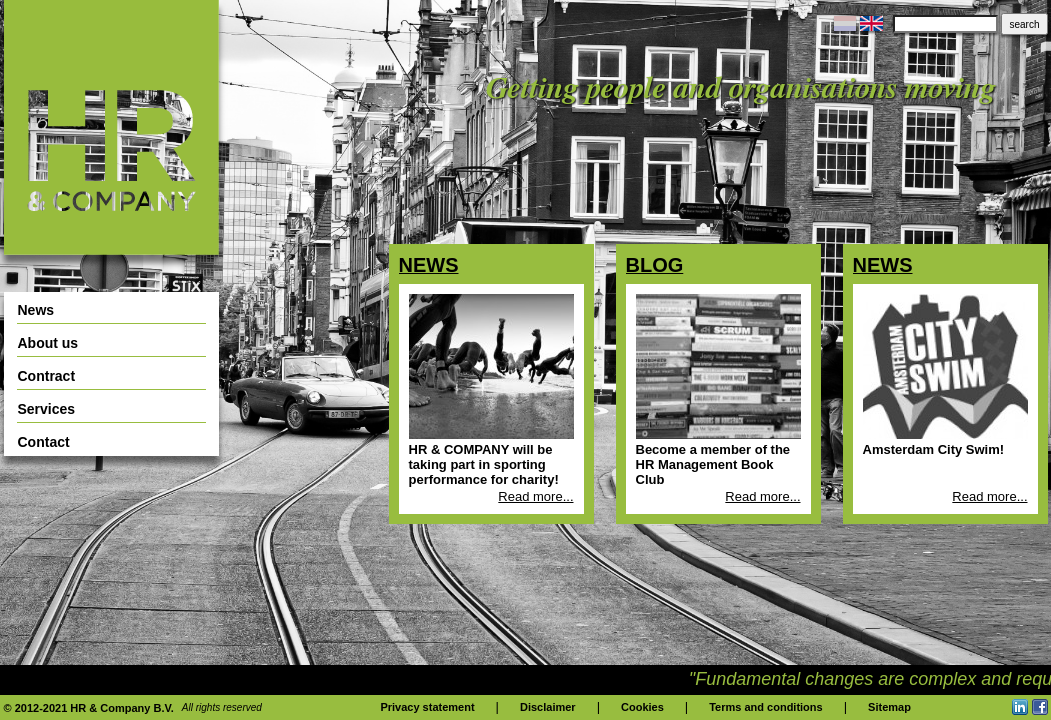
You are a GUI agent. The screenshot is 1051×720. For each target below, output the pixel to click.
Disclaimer (548, 707)
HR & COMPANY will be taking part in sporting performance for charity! (484, 464)
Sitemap (889, 707)
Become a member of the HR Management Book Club (713, 464)
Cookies (642, 707)
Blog (655, 265)
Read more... (535, 496)
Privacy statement (427, 707)
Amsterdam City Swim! (934, 449)
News (429, 265)
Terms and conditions (765, 707)
